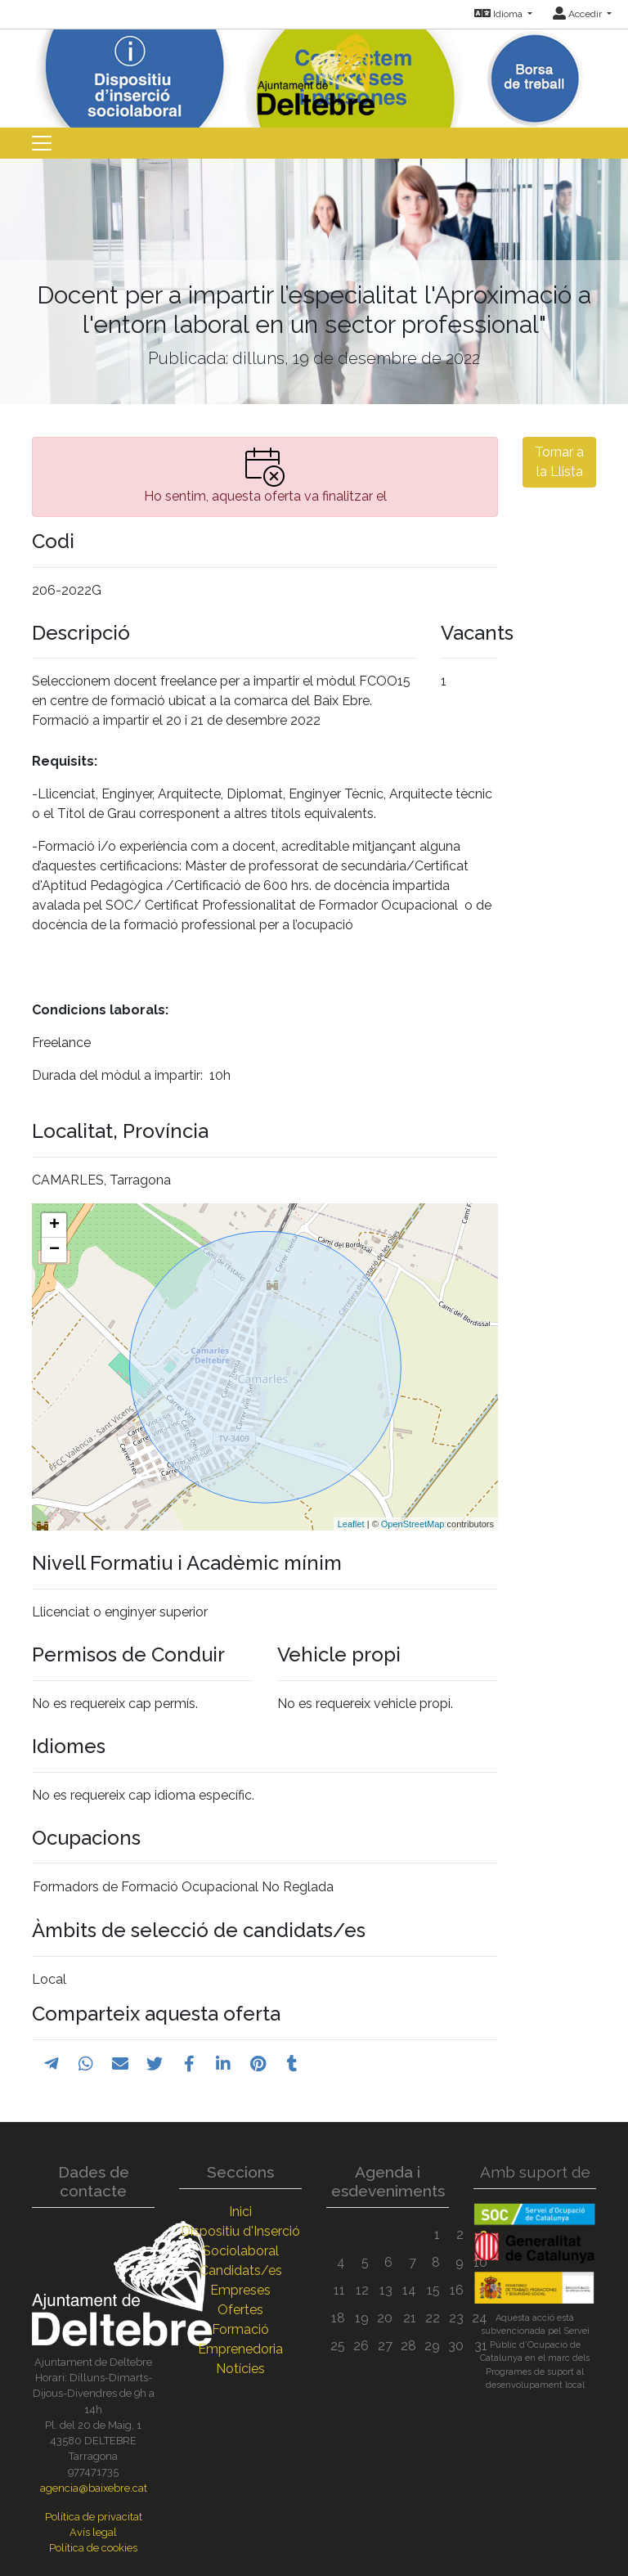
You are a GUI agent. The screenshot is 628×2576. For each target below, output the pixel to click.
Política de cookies (93, 2548)
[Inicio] (314, 71)
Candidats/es (241, 2270)
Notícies (240, 2368)
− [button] (54, 1250)
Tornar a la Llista (559, 461)
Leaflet (351, 1524)
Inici (240, 2211)
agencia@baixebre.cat (93, 2488)
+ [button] (54, 1225)
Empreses (240, 2290)
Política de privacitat (93, 2517)
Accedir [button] (578, 14)
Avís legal (93, 2532)
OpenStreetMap (413, 1524)
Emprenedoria (240, 2349)
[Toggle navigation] (42, 143)
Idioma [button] (499, 14)
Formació (240, 2329)
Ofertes (240, 2310)
